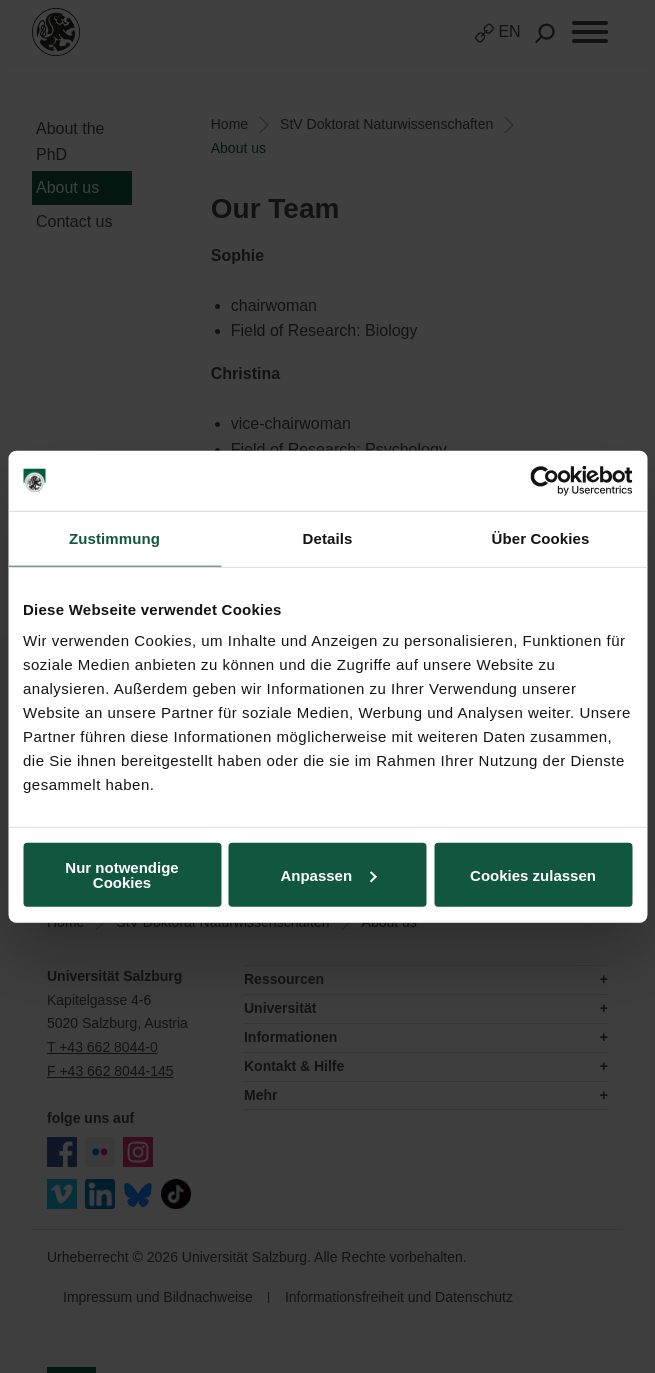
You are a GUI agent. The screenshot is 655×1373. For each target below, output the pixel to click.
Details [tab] (328, 537)
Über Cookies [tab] (541, 537)
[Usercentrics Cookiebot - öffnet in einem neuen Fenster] (544, 480)
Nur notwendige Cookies (121, 875)
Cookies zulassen (533, 874)
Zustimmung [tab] (114, 537)
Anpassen (328, 874)
